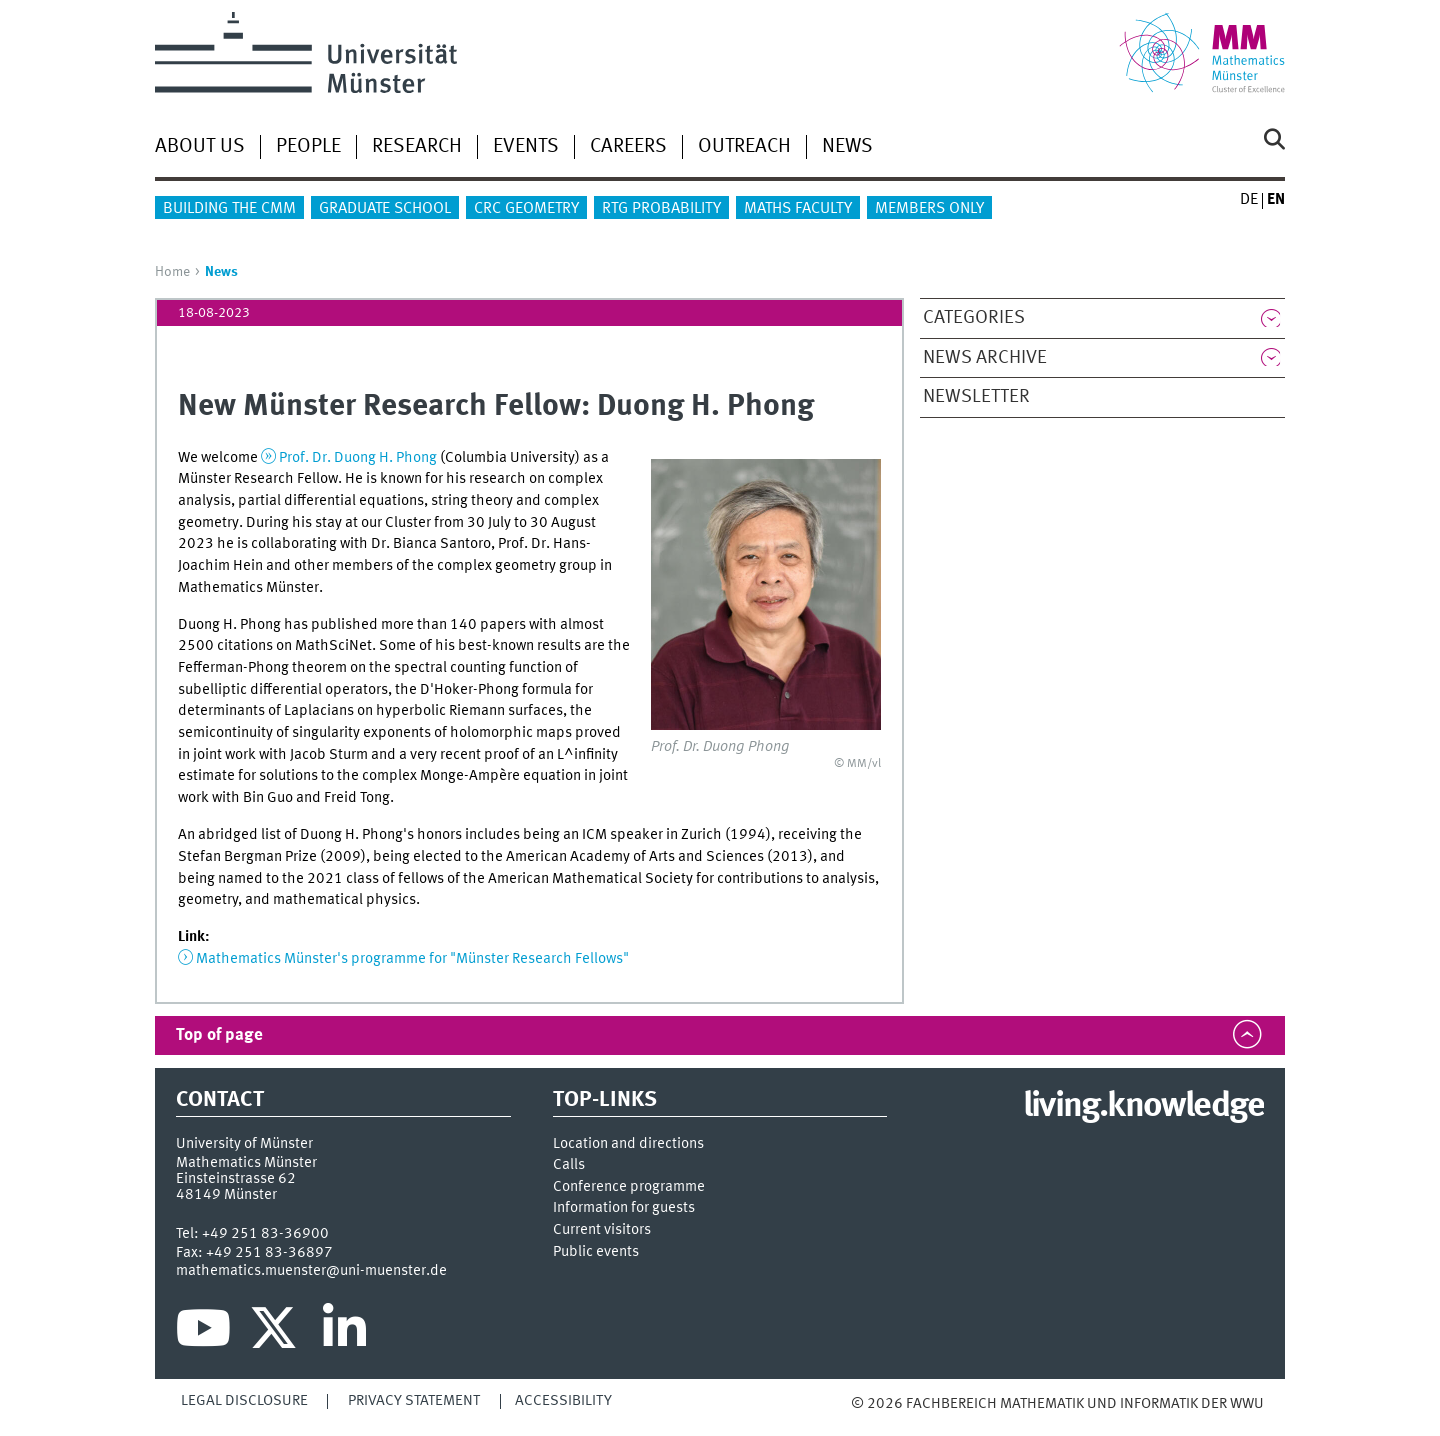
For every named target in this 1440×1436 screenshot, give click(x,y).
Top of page (219, 1035)
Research (417, 147)
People (308, 147)
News (847, 147)
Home (172, 272)
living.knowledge (1143, 1107)
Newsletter (976, 397)
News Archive (985, 358)
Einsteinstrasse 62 (236, 1179)
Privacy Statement (414, 1401)
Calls (569, 1165)
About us (200, 147)
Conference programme (629, 1187)
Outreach (744, 147)
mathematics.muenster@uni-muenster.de (311, 1271)
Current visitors (602, 1230)
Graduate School (385, 209)
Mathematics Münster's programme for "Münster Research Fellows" (412, 959)
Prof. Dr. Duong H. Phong (358, 458)
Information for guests (624, 1208)
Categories (974, 318)
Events (526, 147)
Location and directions (628, 1144)
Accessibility (563, 1401)
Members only (929, 209)
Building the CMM (229, 209)
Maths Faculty (798, 209)
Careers (628, 147)
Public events (596, 1252)
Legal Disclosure (244, 1401)
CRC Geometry (526, 209)
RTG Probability (661, 209)
